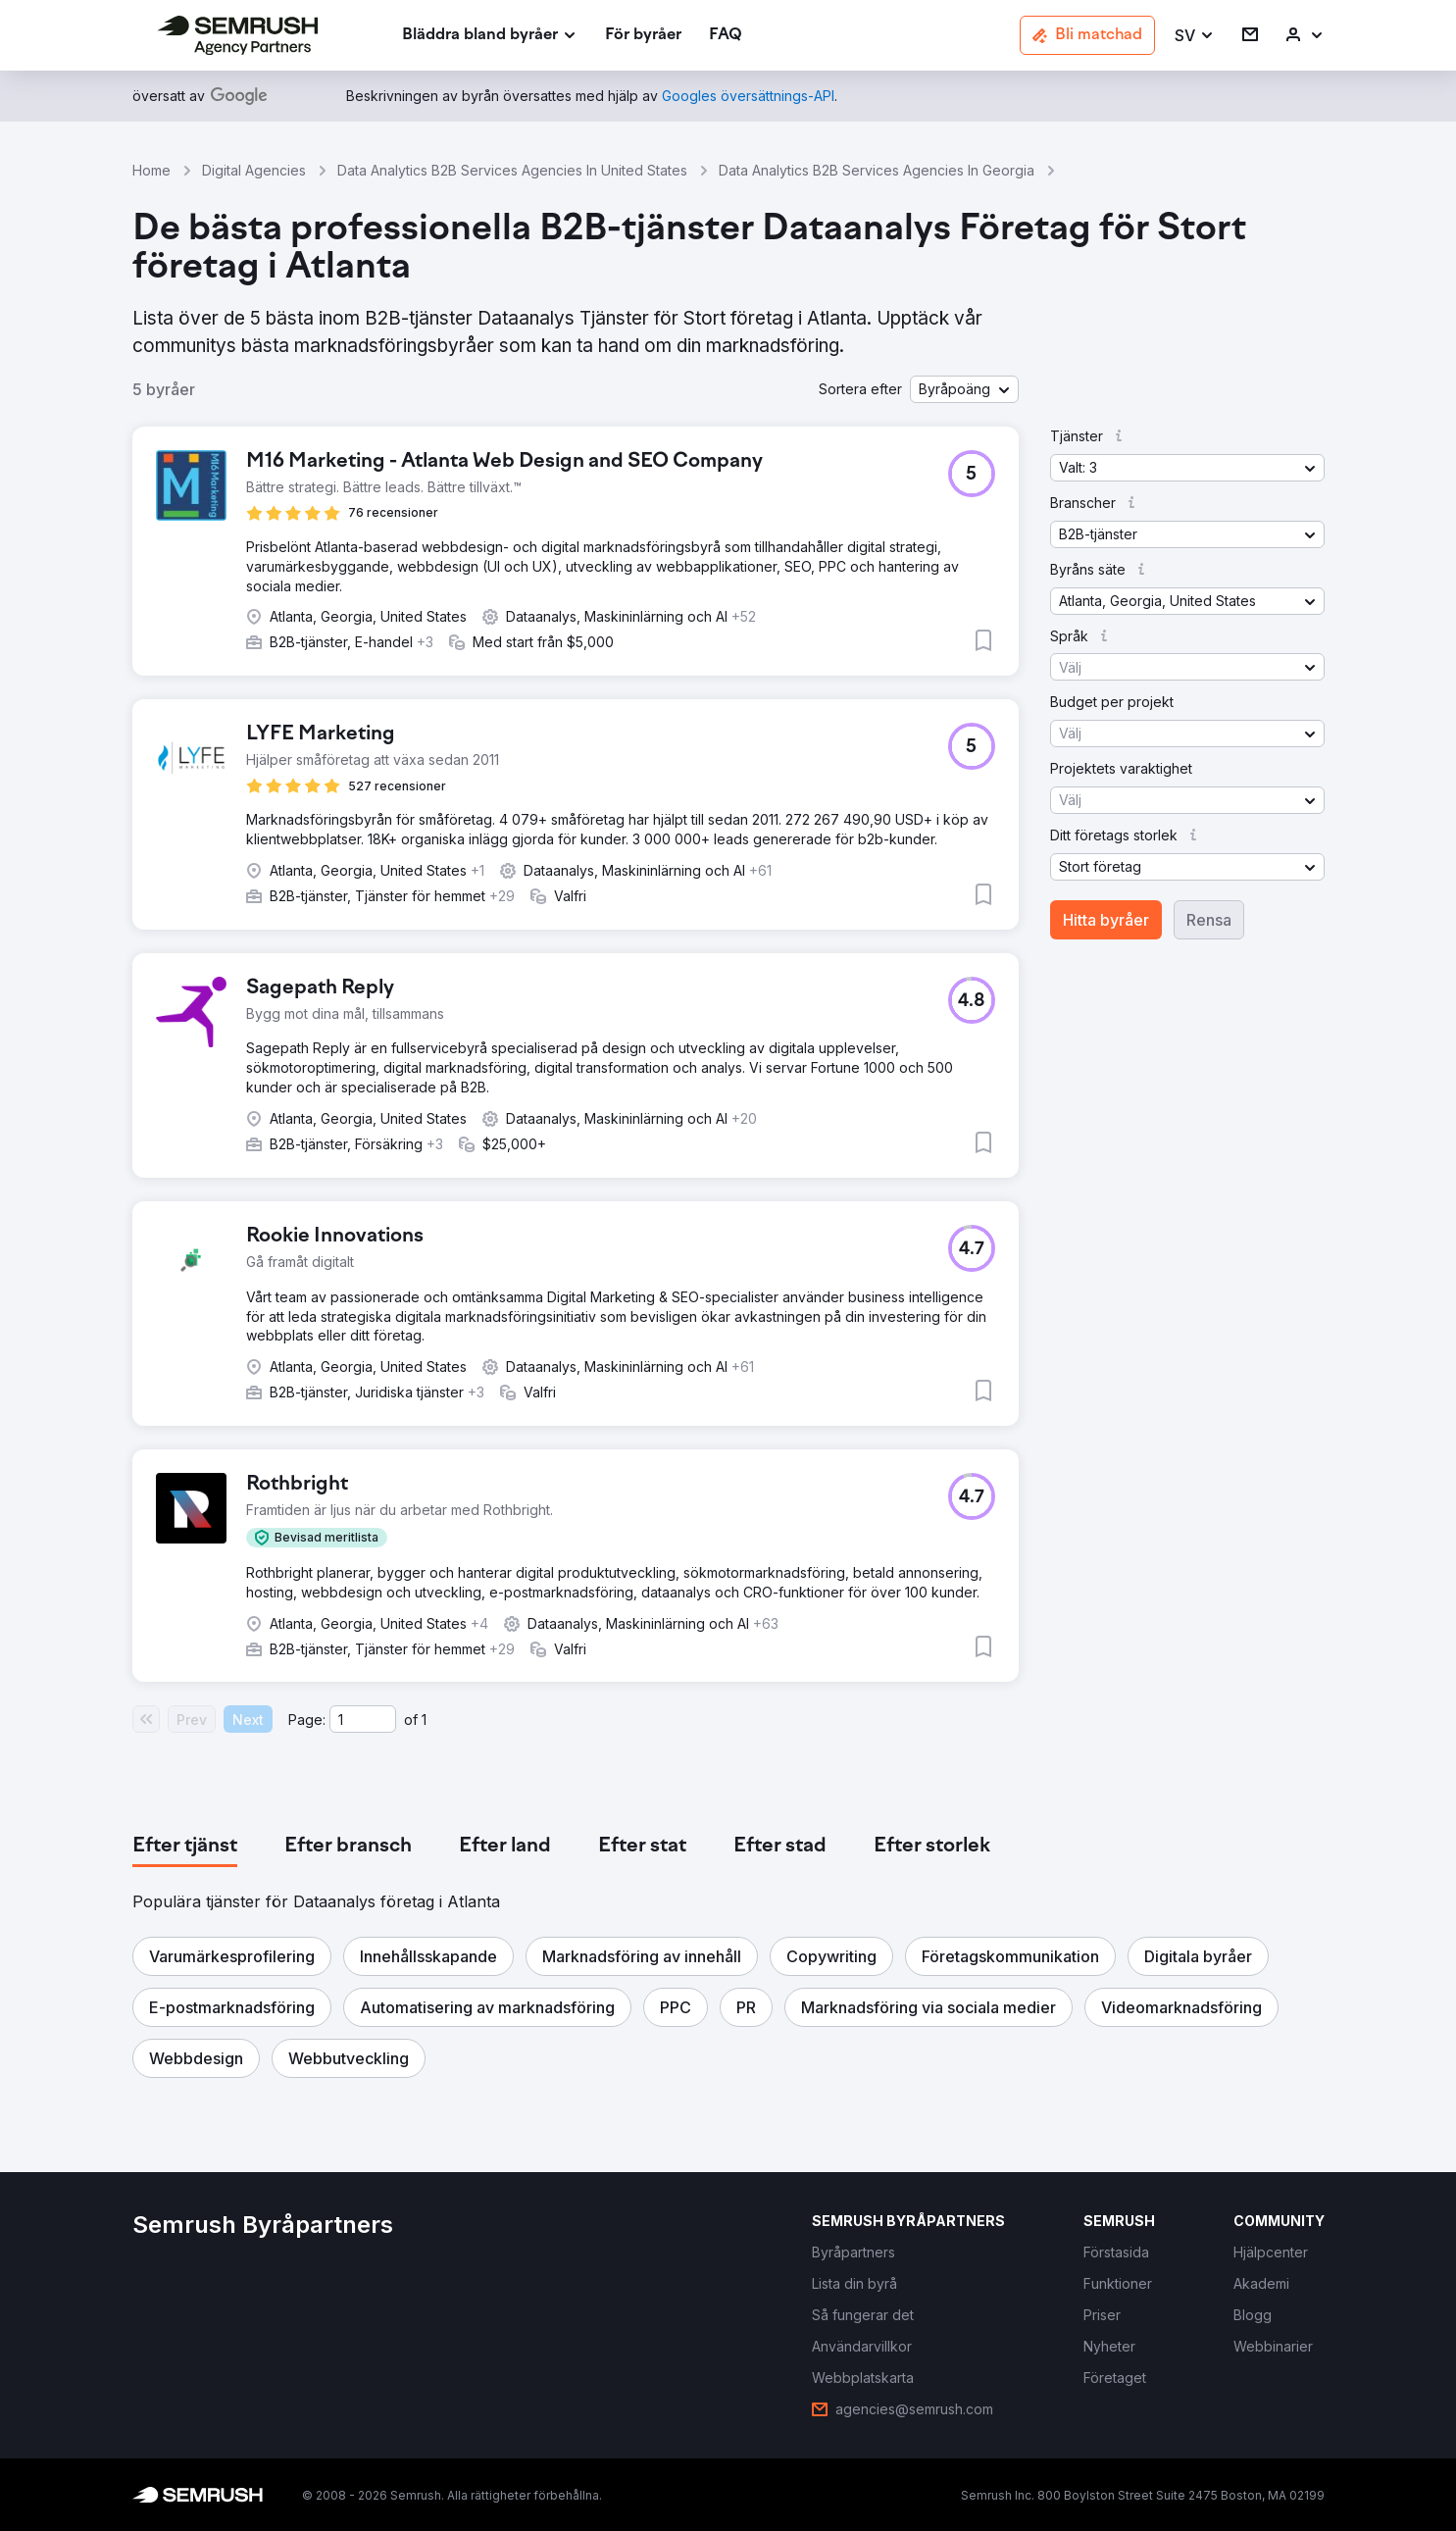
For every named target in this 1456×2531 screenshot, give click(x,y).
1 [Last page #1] (424, 1719)
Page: (307, 1719)
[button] (1195, 35)
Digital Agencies (254, 170)
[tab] (184, 1846)
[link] (643, 36)
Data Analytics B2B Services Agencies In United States (512, 170)
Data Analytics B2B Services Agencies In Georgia (876, 170)
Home (151, 170)
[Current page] (362, 1719)
